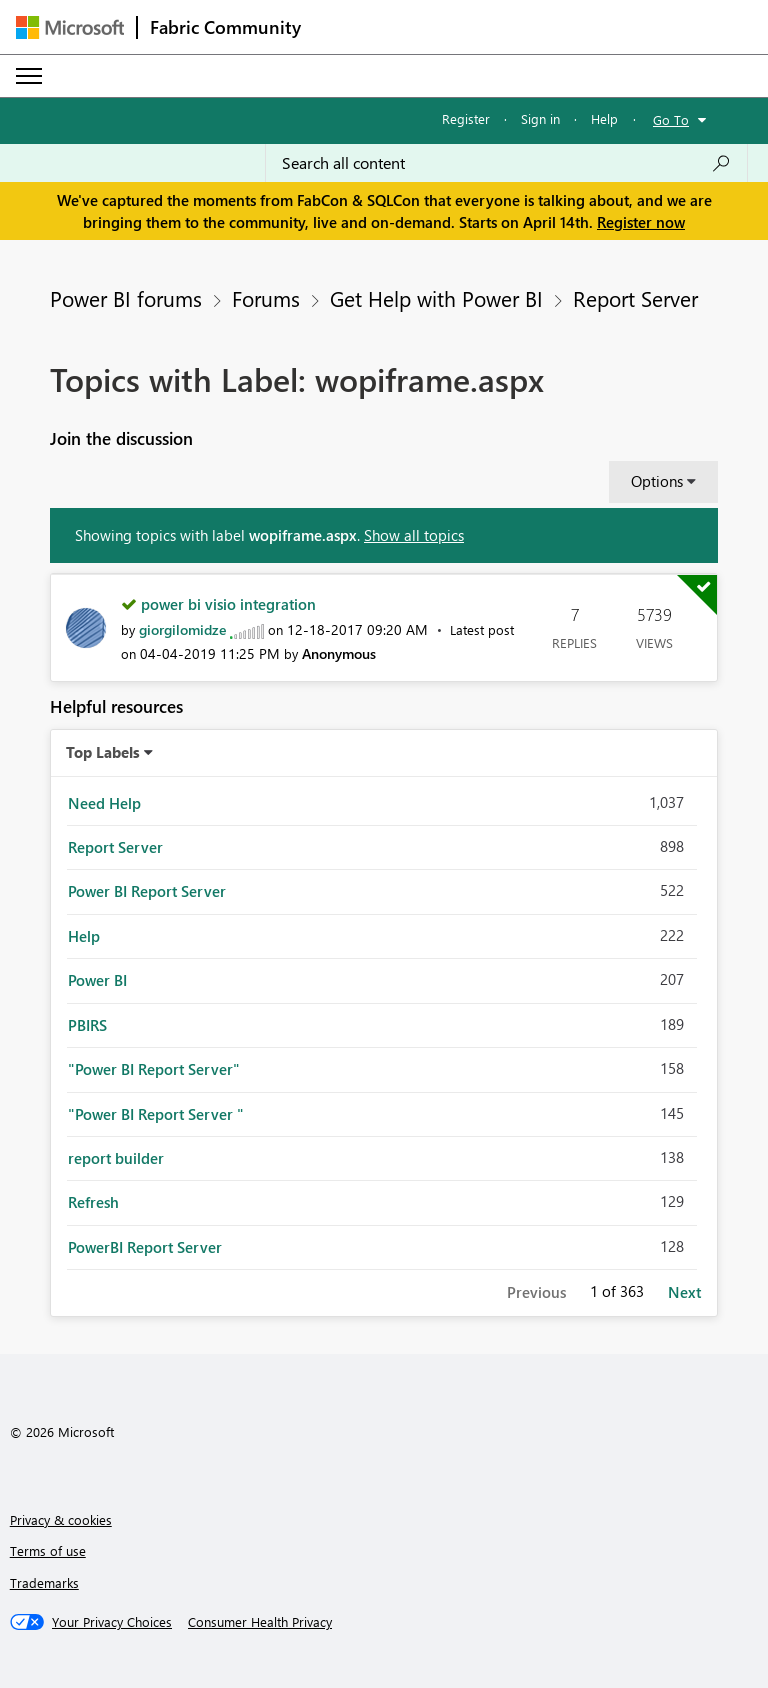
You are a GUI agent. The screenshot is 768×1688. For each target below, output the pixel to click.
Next (684, 1292)
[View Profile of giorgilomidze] (182, 629)
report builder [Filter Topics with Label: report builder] (116, 1158)
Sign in (540, 118)
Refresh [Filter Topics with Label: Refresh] (93, 1202)
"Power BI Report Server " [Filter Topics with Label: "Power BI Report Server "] (156, 1114)
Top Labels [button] (103, 752)
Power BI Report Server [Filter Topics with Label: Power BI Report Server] (147, 891)
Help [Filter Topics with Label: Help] (84, 936)
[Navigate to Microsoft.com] (70, 27)
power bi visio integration (228, 604)
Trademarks (44, 1582)
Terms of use (48, 1550)
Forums (266, 298)
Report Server (635, 298)
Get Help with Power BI (436, 298)
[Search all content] (506, 163)
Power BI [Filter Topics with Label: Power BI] (97, 980)
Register (466, 118)
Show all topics (414, 535)
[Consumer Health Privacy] (260, 1622)
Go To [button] (671, 119)
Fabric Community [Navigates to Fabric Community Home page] (225, 27)
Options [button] (657, 481)
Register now (641, 222)
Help (604, 118)
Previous (536, 1292)
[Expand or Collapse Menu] (29, 76)
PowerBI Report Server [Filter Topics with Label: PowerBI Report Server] (145, 1247)
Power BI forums (126, 298)
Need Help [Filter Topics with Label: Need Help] (104, 803)
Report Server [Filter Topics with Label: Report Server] (115, 847)
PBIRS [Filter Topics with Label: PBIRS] (87, 1025)
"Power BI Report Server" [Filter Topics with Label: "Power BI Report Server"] (154, 1069)
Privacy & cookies (61, 1519)
